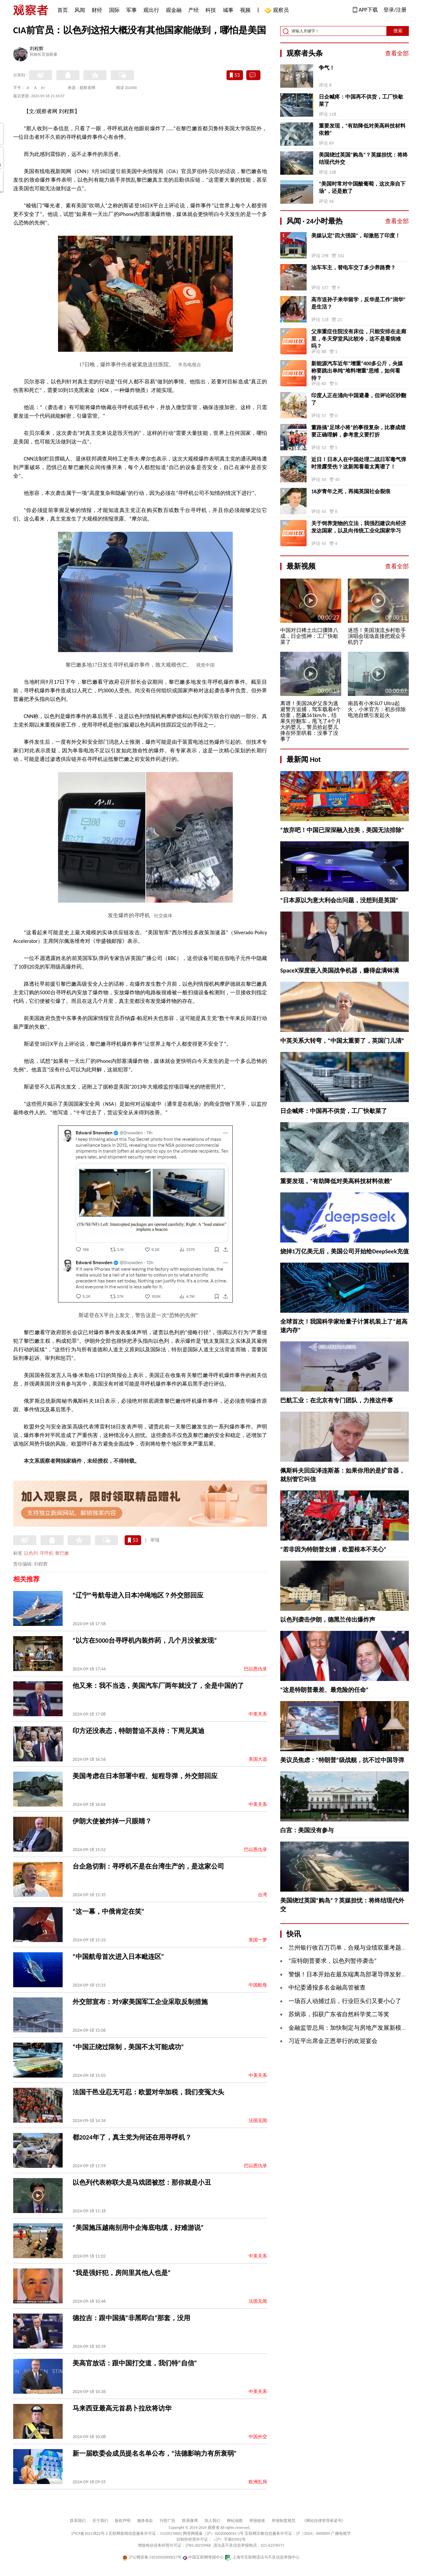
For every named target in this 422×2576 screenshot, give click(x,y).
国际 (114, 10)
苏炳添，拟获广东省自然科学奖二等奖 (338, 2014)
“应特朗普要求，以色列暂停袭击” (332, 1960)
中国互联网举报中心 (203, 2557)
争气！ (327, 68)
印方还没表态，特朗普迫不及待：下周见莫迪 (138, 1731)
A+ (43, 87)
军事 (131, 10)
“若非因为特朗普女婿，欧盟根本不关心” (333, 1549)
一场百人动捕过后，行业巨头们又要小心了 (344, 2001)
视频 (245, 10)
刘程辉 (37, 49)
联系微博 (190, 2520)
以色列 (31, 1553)
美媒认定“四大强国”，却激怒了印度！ (355, 235)
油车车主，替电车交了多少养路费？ (353, 267)
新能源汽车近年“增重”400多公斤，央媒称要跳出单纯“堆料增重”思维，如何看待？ (357, 370)
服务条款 (145, 2520)
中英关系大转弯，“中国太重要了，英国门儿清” (342, 1040)
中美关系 (258, 1714)
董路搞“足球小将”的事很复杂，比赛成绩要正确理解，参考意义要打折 (358, 431)
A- (28, 87)
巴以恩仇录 (255, 1669)
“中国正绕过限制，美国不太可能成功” (128, 2047)
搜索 (398, 31)
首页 (62, 10)
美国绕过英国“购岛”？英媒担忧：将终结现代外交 (363, 158)
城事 (228, 10)
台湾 (262, 1895)
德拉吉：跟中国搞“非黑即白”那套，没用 (131, 2318)
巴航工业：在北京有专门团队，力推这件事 (336, 1400)
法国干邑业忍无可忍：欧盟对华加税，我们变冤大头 (148, 2092)
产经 (193, 10)
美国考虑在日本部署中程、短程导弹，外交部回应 (145, 1776)
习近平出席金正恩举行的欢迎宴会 (332, 2041)
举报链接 (257, 2520)
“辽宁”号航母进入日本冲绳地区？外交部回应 (138, 1595)
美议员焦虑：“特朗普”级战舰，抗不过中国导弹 (342, 1760)
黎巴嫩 (62, 1553)
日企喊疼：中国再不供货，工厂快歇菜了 (361, 100)
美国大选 (258, 1759)
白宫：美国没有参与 (307, 1830)
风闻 (80, 10)
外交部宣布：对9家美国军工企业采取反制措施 (140, 2002)
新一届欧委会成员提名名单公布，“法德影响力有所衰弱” (154, 2453)
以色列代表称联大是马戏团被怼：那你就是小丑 (142, 2182)
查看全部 (397, 53)
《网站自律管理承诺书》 (324, 2520)
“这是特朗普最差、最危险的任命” (324, 1689)
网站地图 (235, 2520)
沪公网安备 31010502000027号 (151, 2557)
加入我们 (212, 2520)
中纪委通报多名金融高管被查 (327, 1987)
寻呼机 (46, 1553)
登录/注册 (395, 10)
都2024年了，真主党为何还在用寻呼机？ (132, 2137)
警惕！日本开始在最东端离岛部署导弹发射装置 (350, 1974)
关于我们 (100, 2520)
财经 (97, 10)
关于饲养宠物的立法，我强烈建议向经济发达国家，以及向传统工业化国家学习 (358, 527)
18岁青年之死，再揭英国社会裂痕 (350, 491)
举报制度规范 (283, 2520)
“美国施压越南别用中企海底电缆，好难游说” (138, 2228)
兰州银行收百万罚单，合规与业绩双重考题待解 (350, 1947)
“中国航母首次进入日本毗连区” (118, 1957)
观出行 (151, 10)
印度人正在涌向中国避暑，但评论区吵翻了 (358, 399)
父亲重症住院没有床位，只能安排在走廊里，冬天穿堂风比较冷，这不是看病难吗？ (358, 338)
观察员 (277, 11)
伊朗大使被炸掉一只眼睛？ (112, 1821)
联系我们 (78, 2520)
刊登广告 (167, 2520)
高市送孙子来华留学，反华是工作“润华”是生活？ (358, 303)
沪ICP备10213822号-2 (89, 2533)
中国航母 (258, 1985)
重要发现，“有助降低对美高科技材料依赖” (362, 129)
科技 (210, 10)
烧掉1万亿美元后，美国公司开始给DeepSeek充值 (344, 1251)
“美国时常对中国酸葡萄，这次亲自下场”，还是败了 (362, 187)
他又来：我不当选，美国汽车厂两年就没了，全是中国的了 (158, 1686)
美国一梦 (258, 1940)
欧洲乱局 (258, 2482)
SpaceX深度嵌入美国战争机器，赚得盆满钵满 (339, 970)
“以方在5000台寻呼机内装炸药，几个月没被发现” (145, 1640)
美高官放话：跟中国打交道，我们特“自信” (135, 2363)
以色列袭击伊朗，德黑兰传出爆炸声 (327, 1619)
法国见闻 (258, 2120)
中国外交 (258, 2437)
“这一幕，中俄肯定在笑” (108, 1911)
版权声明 (123, 2520)
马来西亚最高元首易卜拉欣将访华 (122, 2408)
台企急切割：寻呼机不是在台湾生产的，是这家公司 (148, 1866)
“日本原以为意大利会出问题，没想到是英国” (339, 900)
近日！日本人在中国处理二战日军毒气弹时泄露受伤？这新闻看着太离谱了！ (358, 463)
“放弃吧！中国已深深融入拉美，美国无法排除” (342, 830)
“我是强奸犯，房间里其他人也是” (121, 2273)
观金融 (174, 10)
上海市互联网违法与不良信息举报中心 (262, 2557)
